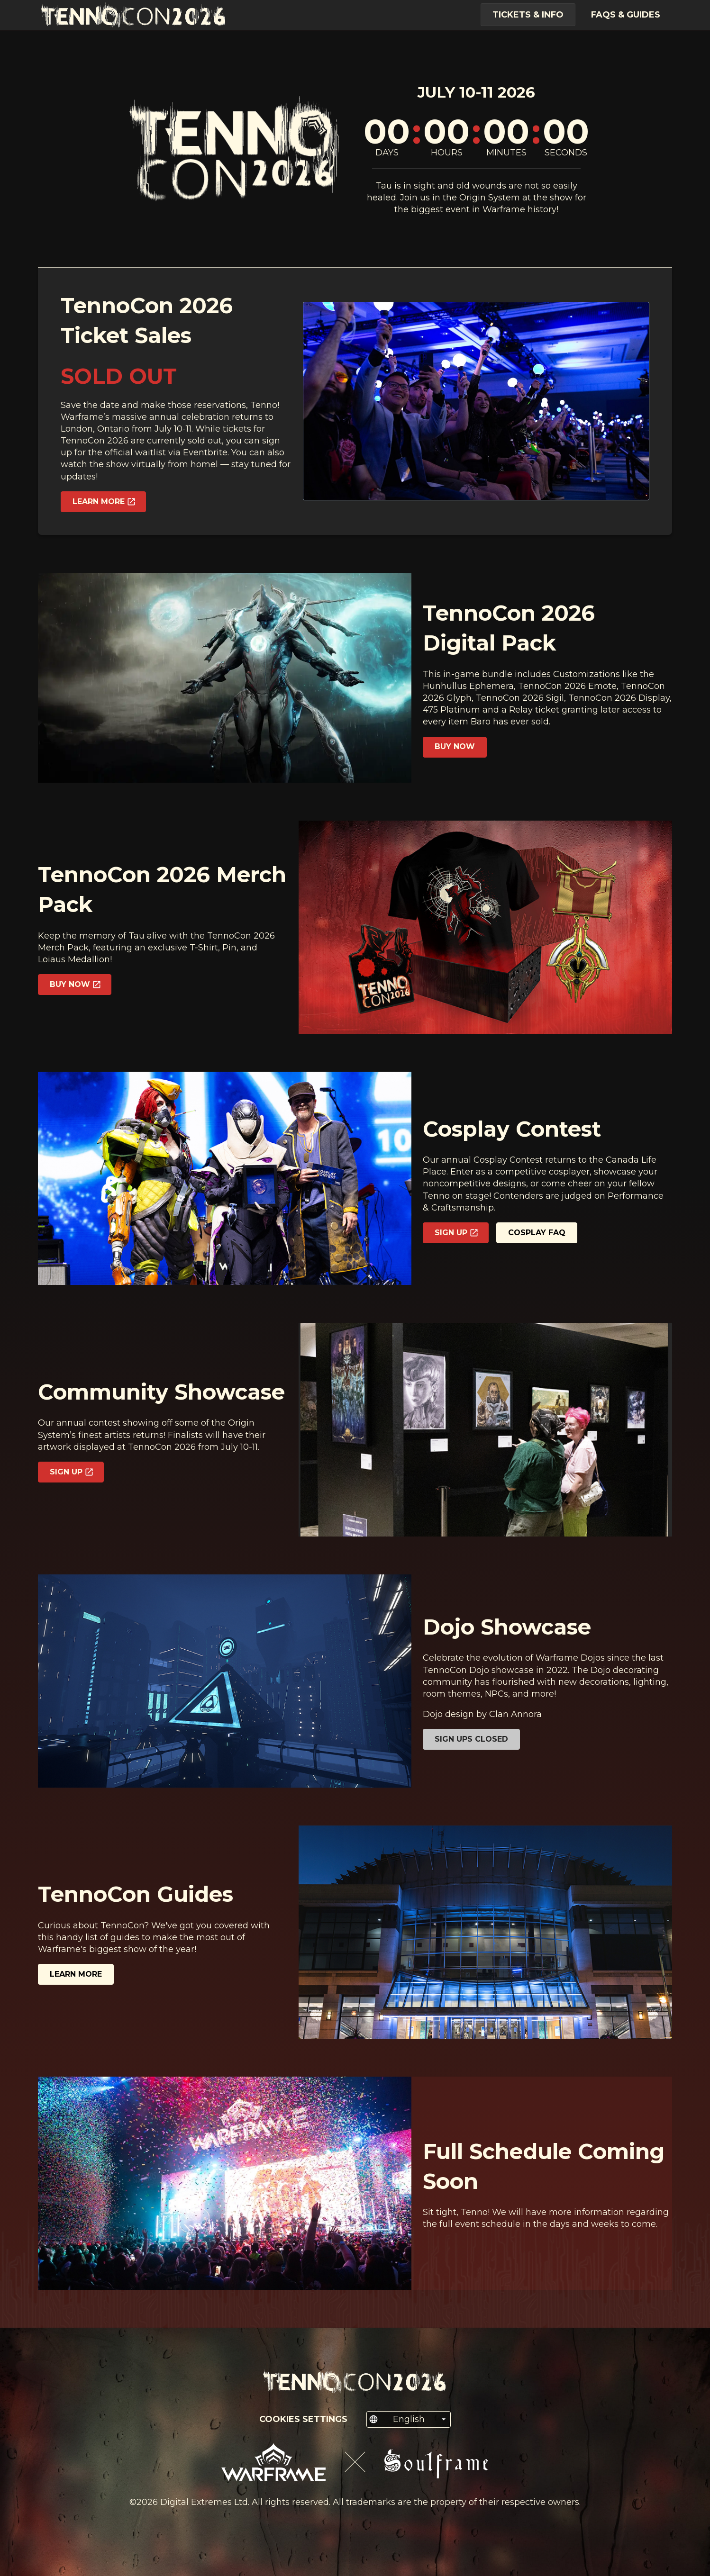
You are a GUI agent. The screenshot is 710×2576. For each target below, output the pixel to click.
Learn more (76, 1974)
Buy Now (455, 746)
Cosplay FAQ (536, 1232)
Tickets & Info (528, 14)
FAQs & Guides (625, 14)
